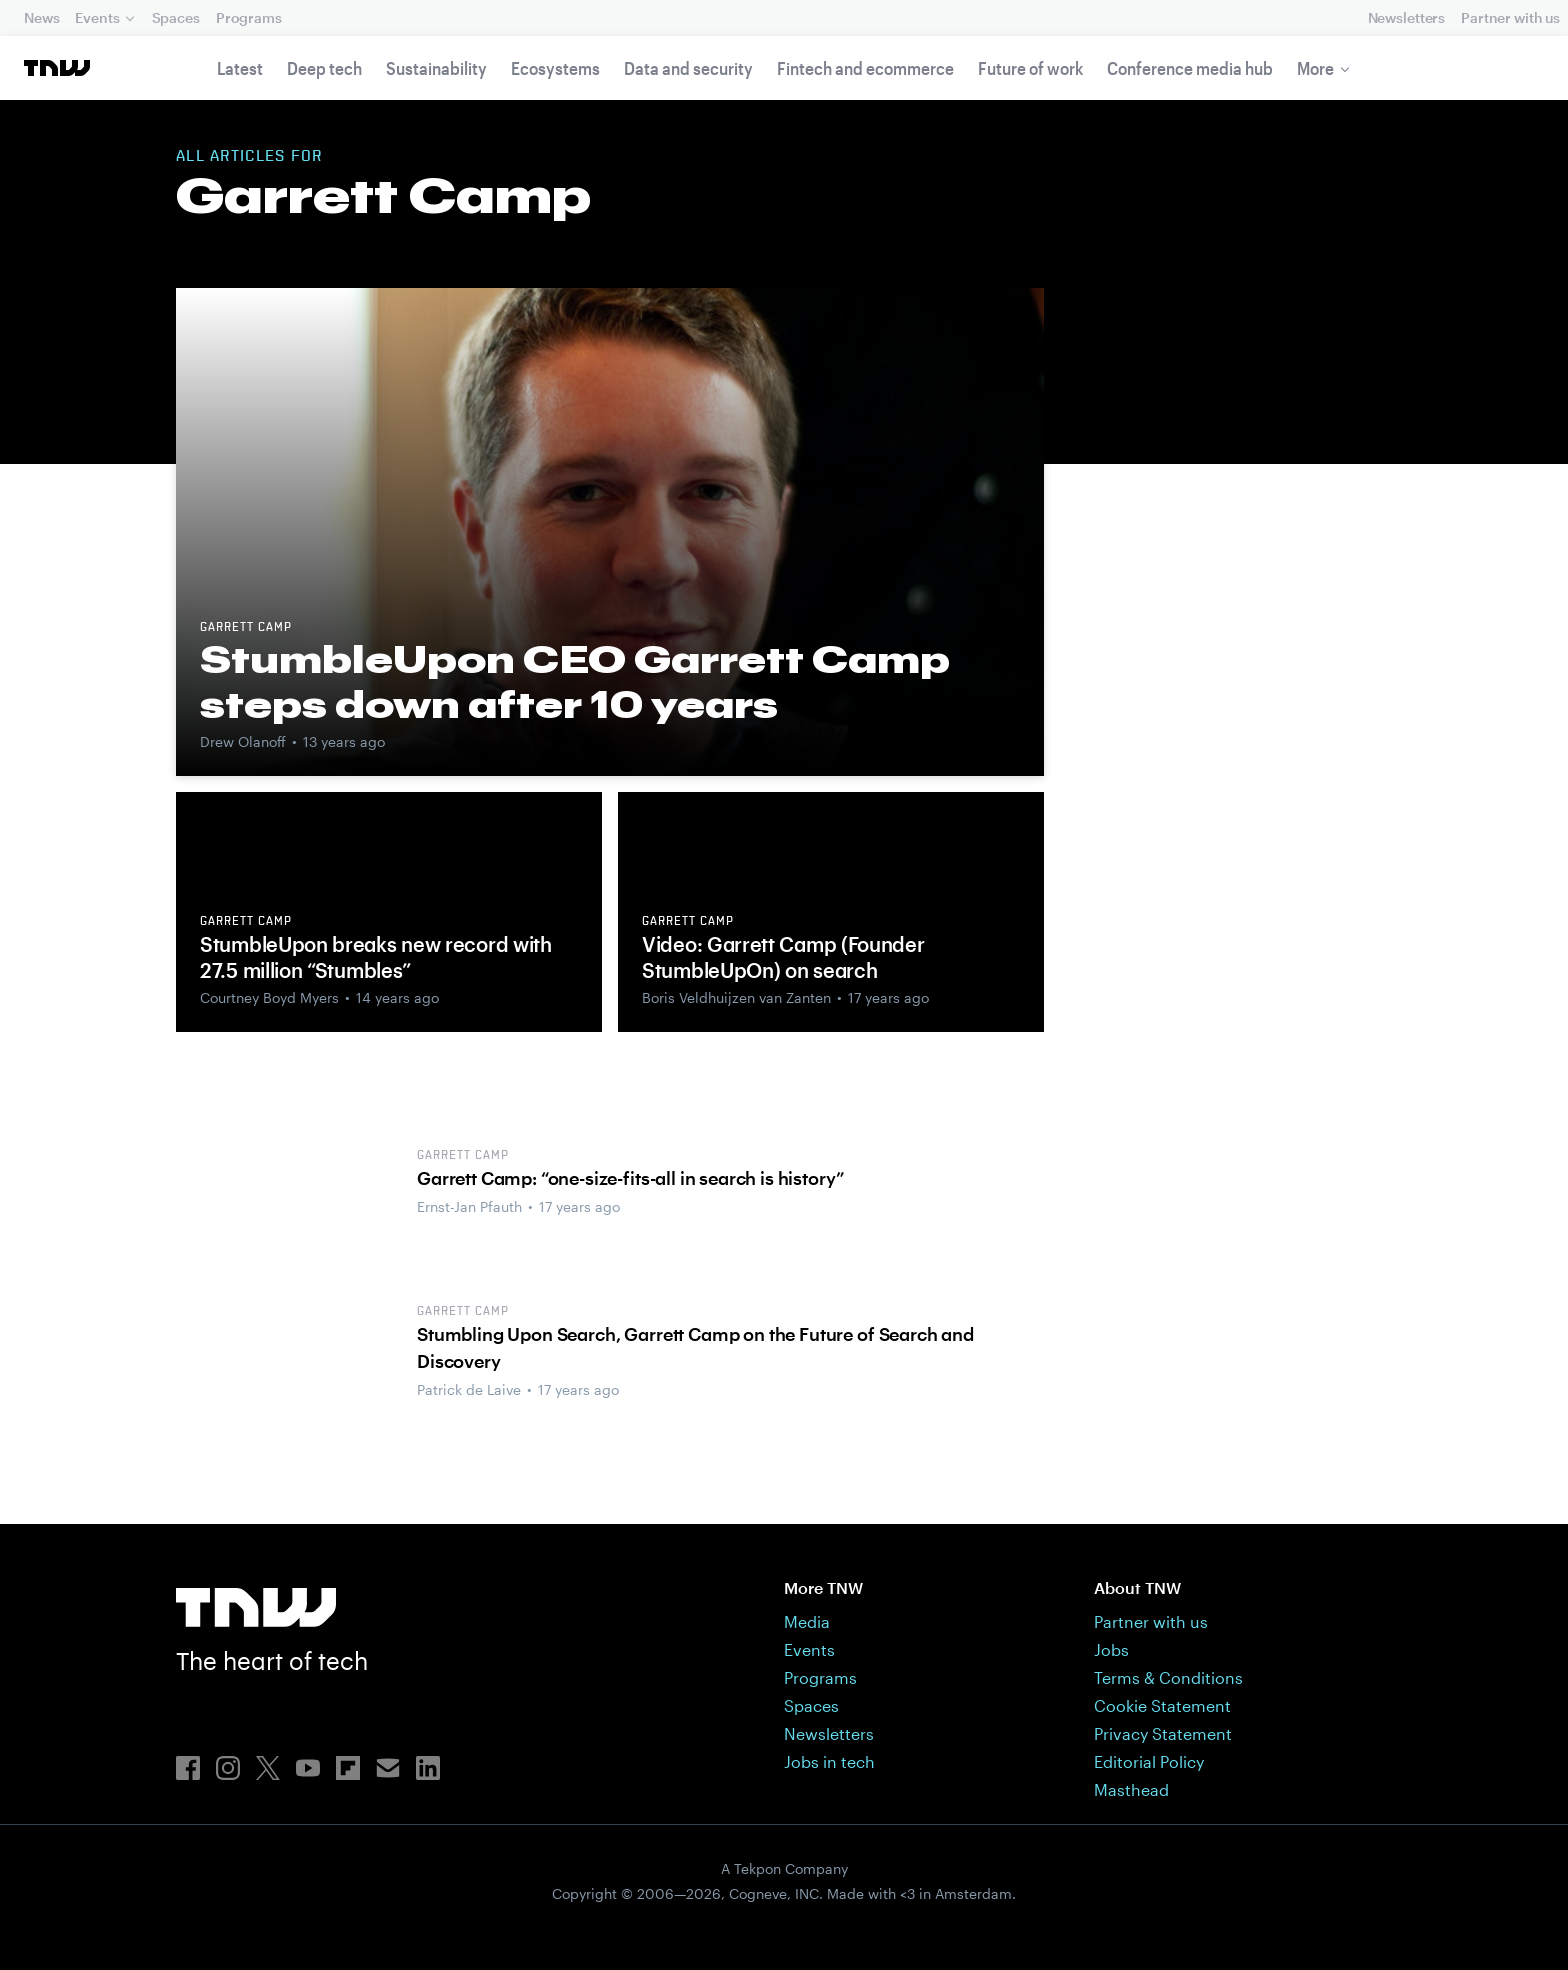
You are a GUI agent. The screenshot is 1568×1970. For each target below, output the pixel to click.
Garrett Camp (246, 628)
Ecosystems (555, 68)
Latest (240, 68)
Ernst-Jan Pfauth (469, 1206)
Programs (249, 17)
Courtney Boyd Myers (269, 997)
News (41, 17)
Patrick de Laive (469, 1389)
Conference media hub (1190, 68)
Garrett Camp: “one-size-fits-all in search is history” (630, 1178)
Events (97, 17)
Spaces (176, 17)
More (1315, 68)
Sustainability (436, 68)
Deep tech (324, 68)
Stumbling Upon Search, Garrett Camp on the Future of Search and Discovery (695, 1347)
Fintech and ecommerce (865, 68)
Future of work (1030, 68)
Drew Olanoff (243, 741)
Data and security (688, 68)
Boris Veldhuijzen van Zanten (736, 997)
